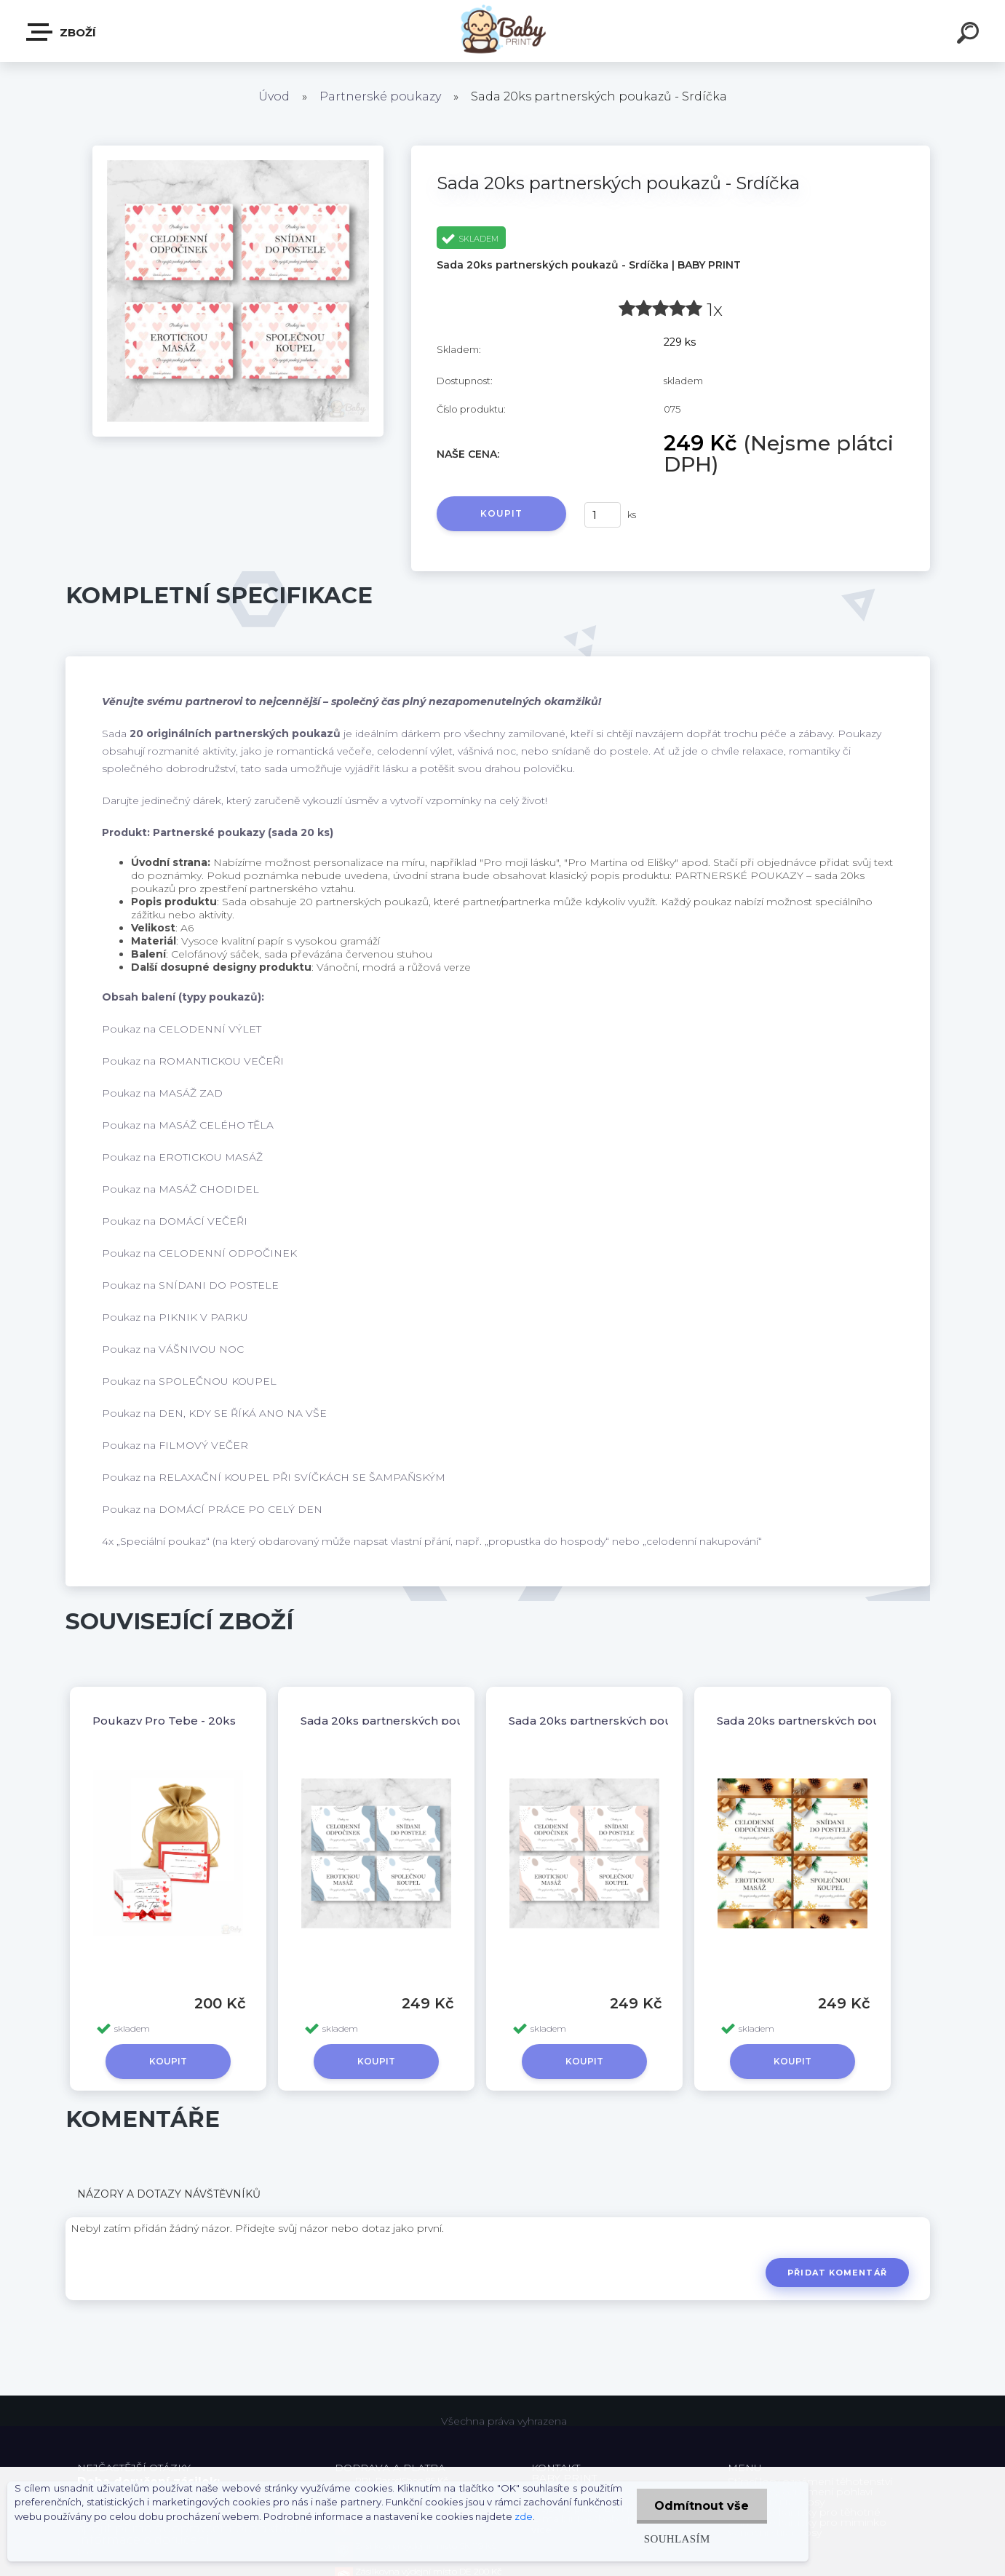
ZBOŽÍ (62, 32)
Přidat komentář (837, 2272)
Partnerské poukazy (380, 96)
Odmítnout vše (701, 2506)
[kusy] (602, 515)
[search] (970, 35)
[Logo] (502, 31)
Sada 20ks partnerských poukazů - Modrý (420, 1721)
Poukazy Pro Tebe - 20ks (164, 1721)
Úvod (274, 96)
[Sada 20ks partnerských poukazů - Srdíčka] (238, 150)
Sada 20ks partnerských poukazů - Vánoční (840, 1721)
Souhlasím (676, 2538)
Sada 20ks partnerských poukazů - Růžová (630, 1721)
